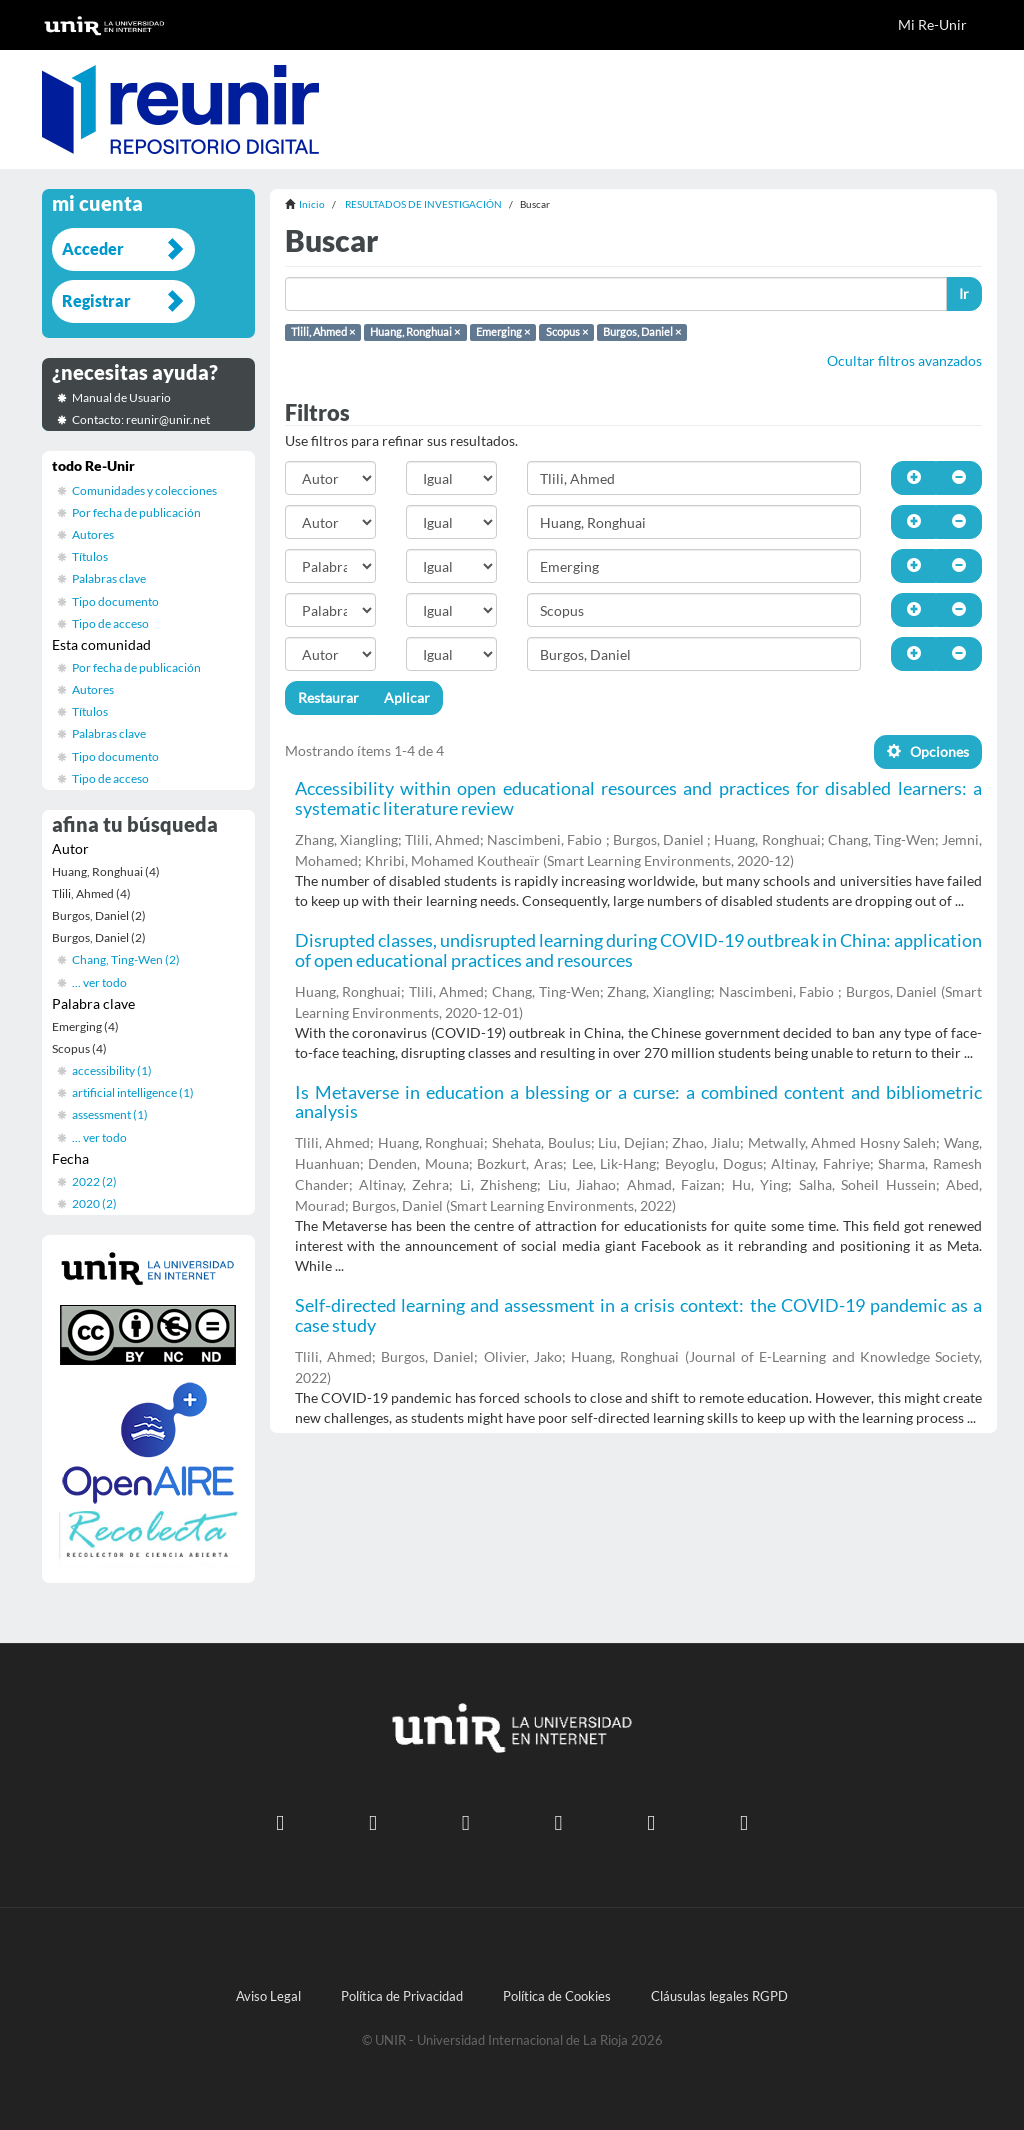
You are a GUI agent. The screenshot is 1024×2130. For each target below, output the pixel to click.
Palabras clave (109, 578)
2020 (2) (94, 1203)
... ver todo (99, 982)
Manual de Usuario (121, 397)
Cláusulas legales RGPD (719, 1996)
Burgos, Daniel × (642, 332)
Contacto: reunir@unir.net (141, 419)
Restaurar (328, 697)
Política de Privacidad (402, 1996)
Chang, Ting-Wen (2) (126, 959)
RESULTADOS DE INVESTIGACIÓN (423, 204)
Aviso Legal (268, 1996)
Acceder (93, 248)
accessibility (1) (112, 1070)
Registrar (96, 300)
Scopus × (567, 332)
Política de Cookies (557, 1996)
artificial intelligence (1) (133, 1092)
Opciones (928, 751)
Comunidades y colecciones (144, 490)
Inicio (312, 204)
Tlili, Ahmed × (323, 332)
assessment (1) (110, 1114)
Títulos (90, 556)
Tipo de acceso (110, 623)
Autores (93, 534)
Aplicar (407, 697)
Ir (964, 293)
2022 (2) (94, 1181)
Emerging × (503, 332)
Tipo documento (115, 601)
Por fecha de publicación (136, 512)
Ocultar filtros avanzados (904, 360)
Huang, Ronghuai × (415, 332)
